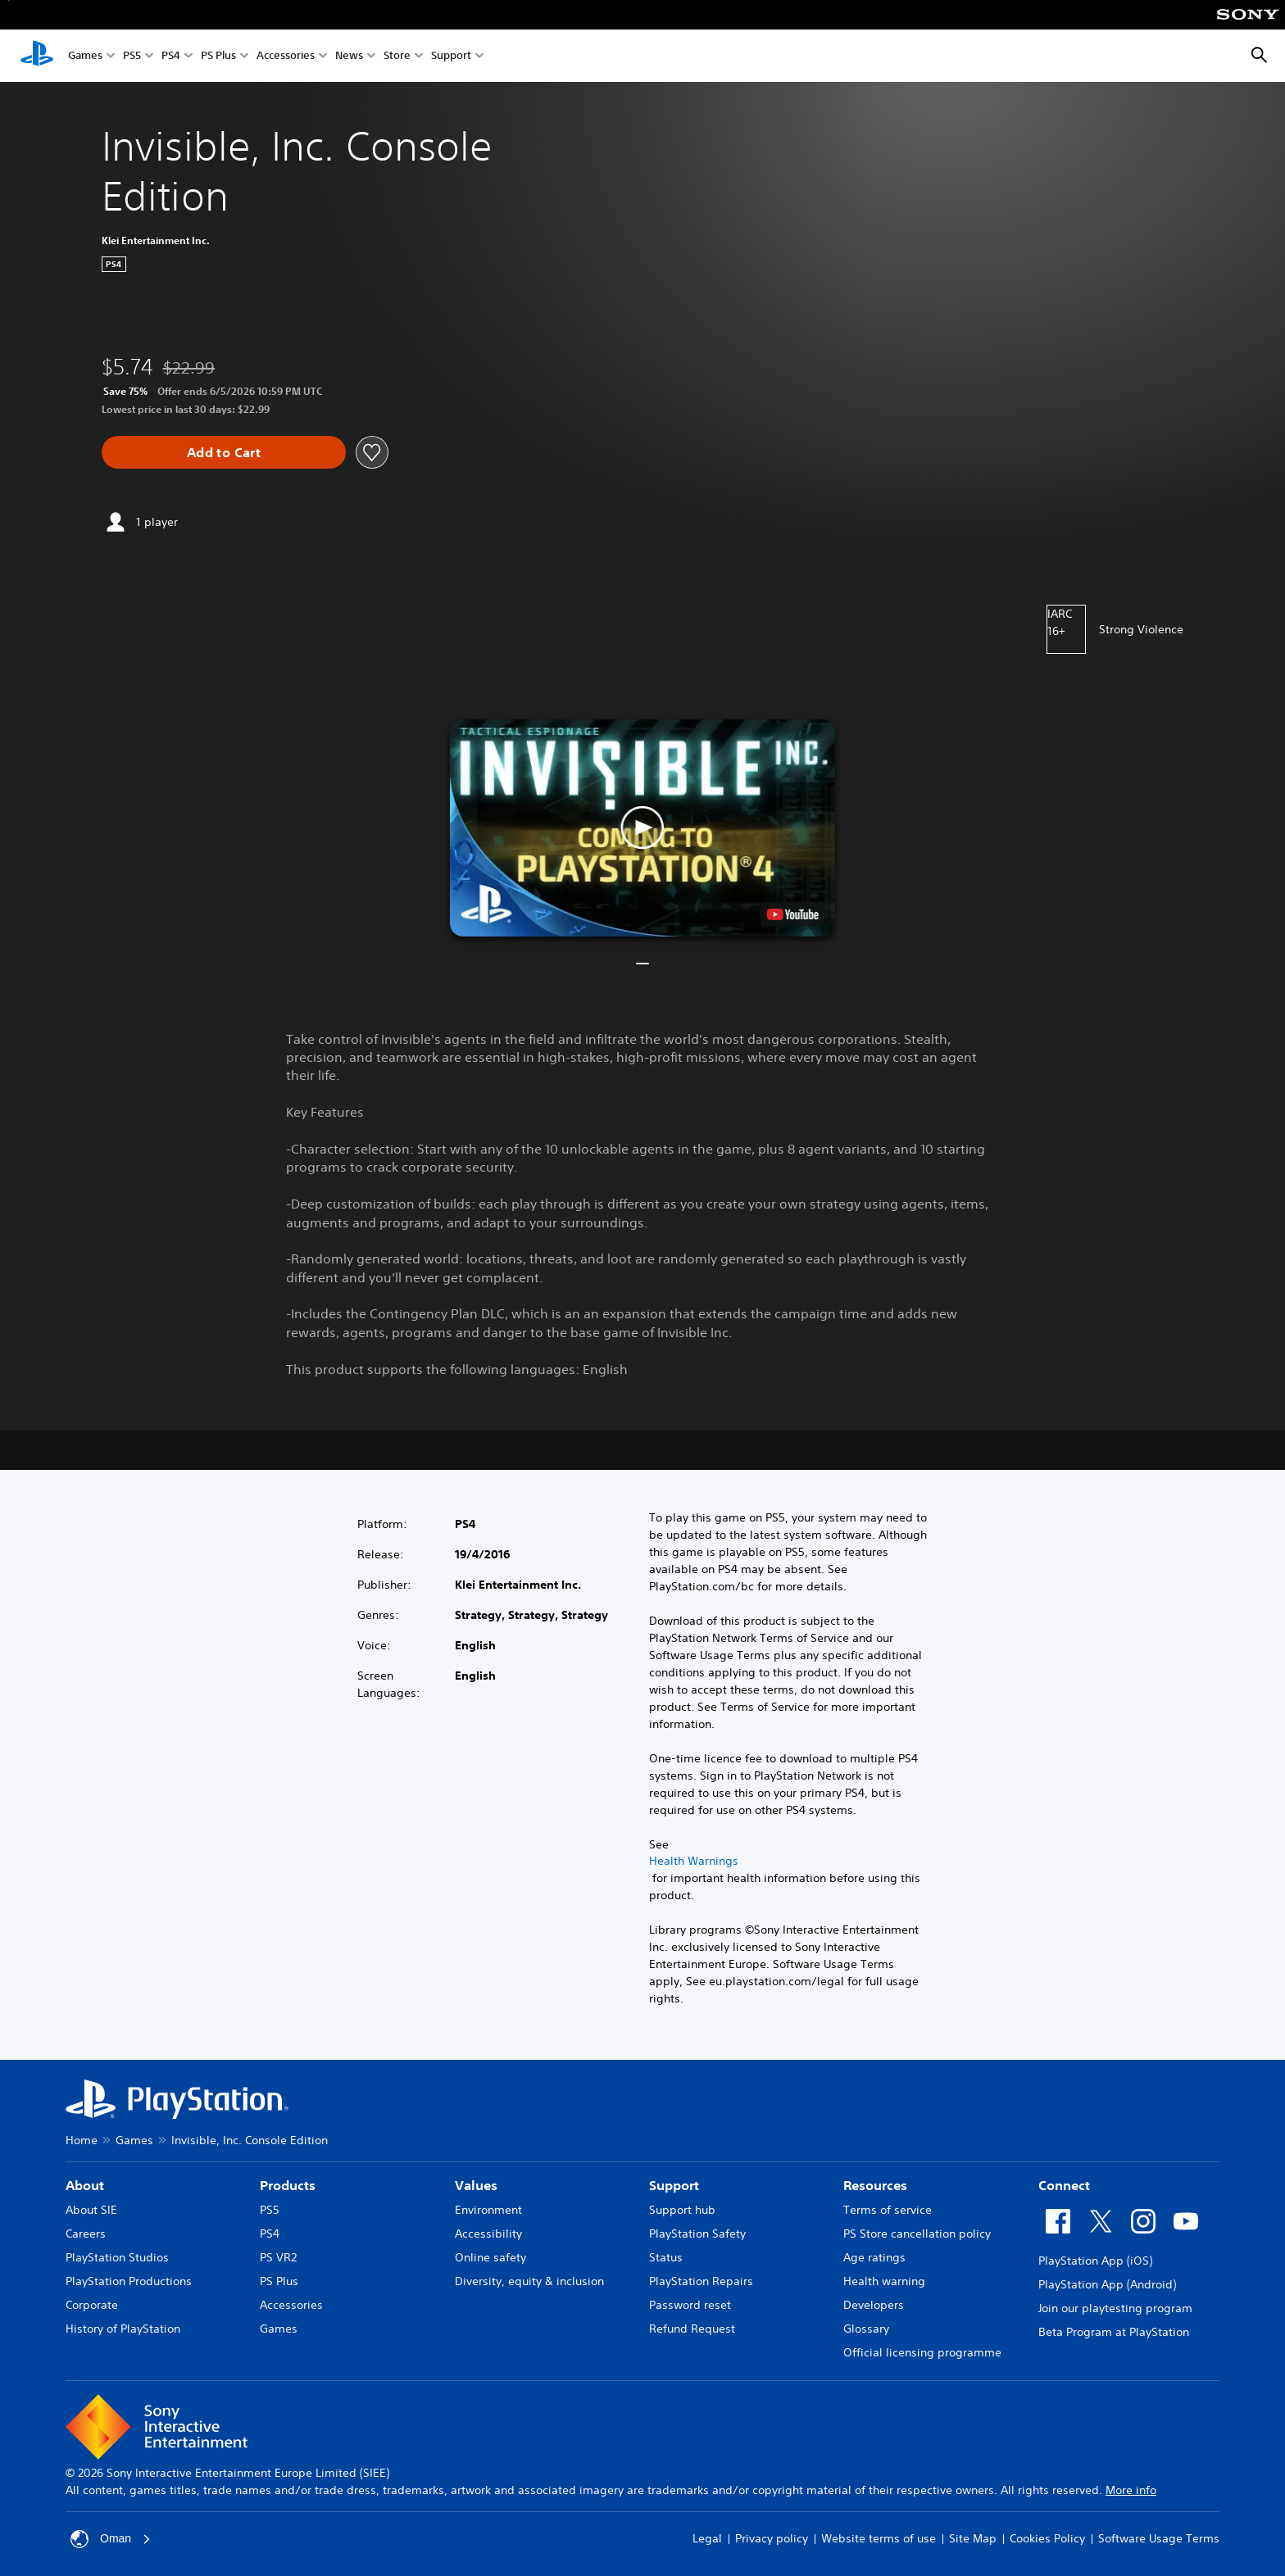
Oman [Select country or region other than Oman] (111, 2539)
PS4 (170, 56)
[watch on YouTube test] (793, 914)
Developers (873, 2304)
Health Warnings (693, 1860)
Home (82, 2140)
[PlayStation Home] (36, 56)
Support (451, 56)
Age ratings (874, 2257)
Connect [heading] (1064, 2185)
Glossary (866, 2328)
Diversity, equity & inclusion (529, 2281)
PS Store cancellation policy (917, 2233)
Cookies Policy (1047, 2538)
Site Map (973, 2538)
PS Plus (218, 56)
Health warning (884, 2281)
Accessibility (488, 2233)
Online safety (490, 2257)
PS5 (132, 56)
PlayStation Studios (117, 2257)
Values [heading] (476, 2185)
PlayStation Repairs (701, 2281)
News (349, 56)
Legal (707, 2538)
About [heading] (85, 2185)
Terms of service (887, 2209)
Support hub (682, 2209)
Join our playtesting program (1115, 2308)
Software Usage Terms (1158, 2538)
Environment (488, 2209)
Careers (86, 2233)
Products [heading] (288, 2185)
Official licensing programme (922, 2352)
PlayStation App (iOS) (1095, 2260)
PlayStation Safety (697, 2233)
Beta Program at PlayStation (1113, 2331)
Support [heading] (674, 2185)
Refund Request (692, 2328)
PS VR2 (278, 2257)
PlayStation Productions (129, 2281)
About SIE (91, 2209)
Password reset (690, 2304)
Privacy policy (771, 2538)
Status (666, 2257)
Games (85, 56)
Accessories (286, 56)
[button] (642, 828)
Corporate (92, 2304)
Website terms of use (878, 2538)
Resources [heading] (875, 2185)
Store (397, 56)
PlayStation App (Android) (1107, 2284)
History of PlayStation (123, 2328)
